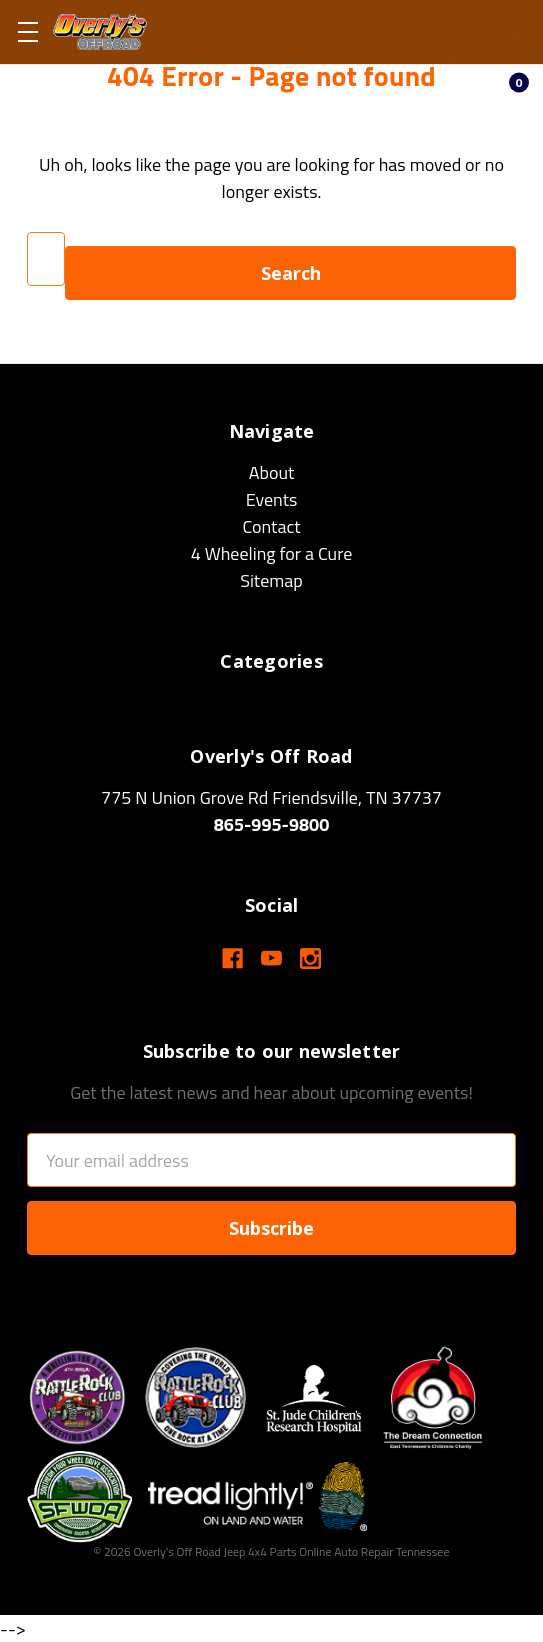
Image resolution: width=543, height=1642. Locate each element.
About (272, 472)
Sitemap (271, 580)
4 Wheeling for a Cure (272, 553)
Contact (271, 526)
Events (272, 499)
